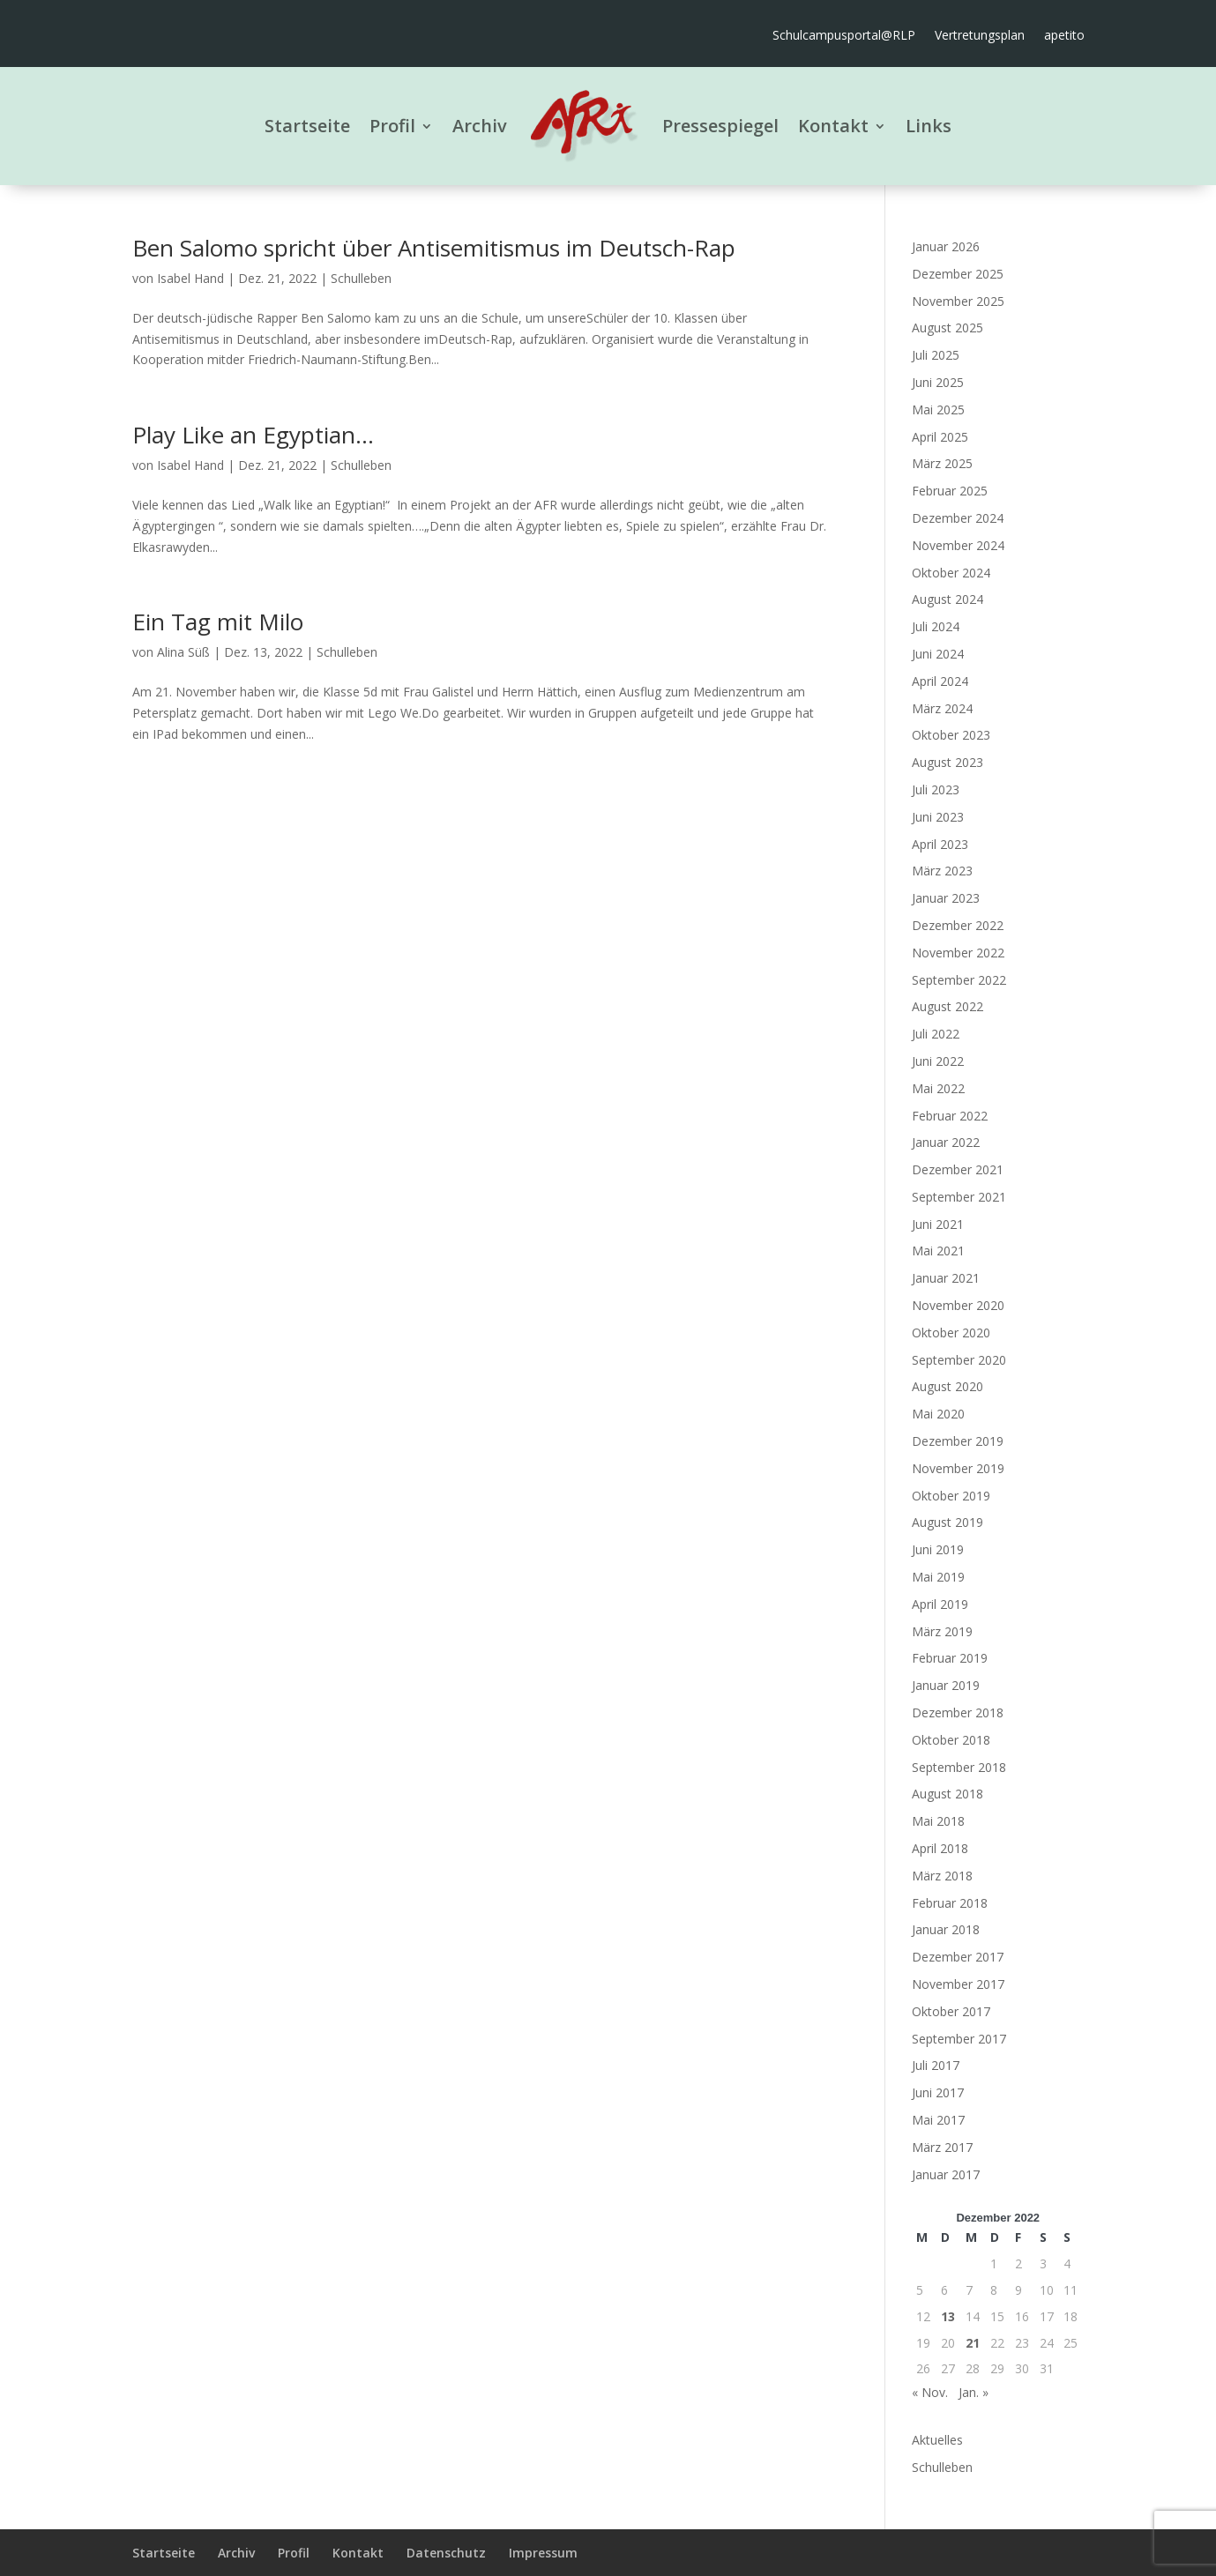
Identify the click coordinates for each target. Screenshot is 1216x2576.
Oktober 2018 (951, 1739)
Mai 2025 (938, 409)
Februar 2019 (950, 1657)
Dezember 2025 (957, 273)
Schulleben (361, 278)
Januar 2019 (946, 1685)
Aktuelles (937, 2439)
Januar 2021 (946, 1277)
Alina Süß (183, 652)
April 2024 (940, 681)
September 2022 (959, 980)
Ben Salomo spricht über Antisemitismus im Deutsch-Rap (433, 248)
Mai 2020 (938, 1413)
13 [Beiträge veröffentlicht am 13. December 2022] (948, 2316)
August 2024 (947, 599)
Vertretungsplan (980, 36)
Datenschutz (446, 2552)
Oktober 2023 (951, 734)
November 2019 (958, 1468)
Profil (392, 126)
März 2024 (942, 708)
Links (928, 126)
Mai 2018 (938, 1821)
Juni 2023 (938, 816)
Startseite (307, 126)
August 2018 (947, 1793)
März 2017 (942, 2147)
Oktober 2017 (951, 2011)
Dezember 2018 (957, 1712)
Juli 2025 (935, 354)
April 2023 (940, 844)
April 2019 (940, 1604)
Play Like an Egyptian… (253, 434)
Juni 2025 (938, 382)
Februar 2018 (950, 1903)
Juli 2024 (935, 626)
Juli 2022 (935, 1033)
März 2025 (942, 463)
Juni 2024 (938, 653)
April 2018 (940, 1848)
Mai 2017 (938, 2119)
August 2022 (947, 1006)
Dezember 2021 (957, 1169)
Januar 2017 (946, 2174)
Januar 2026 (946, 246)
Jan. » (973, 2392)
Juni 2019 (938, 1549)
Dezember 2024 (957, 518)
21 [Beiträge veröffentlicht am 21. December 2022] (973, 2342)
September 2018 (959, 1767)
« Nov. (930, 2392)
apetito (1064, 36)
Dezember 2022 (957, 925)
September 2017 (959, 2038)
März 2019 (942, 1631)
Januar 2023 (946, 898)
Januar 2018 (946, 1929)
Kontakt (833, 126)
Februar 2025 (950, 490)
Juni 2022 (938, 1061)
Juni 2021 (938, 1224)
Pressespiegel (720, 126)
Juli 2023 (935, 789)
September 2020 (959, 1359)
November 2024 (958, 545)
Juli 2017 (935, 2065)
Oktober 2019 (951, 1495)
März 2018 (942, 1875)
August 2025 (947, 327)
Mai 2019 (938, 1576)
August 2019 (947, 1522)
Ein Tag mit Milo (217, 621)
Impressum (543, 2552)
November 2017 (958, 1984)
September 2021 (959, 1196)
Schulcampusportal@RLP (843, 36)
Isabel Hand (190, 278)
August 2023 (947, 762)
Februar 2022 (950, 1115)
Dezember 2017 (957, 1956)
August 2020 (947, 1386)
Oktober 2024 (951, 572)
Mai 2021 (938, 1250)
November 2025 (958, 301)
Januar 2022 (946, 1142)
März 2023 (942, 870)
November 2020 (958, 1305)
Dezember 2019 (957, 1441)
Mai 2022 (938, 1088)
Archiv (479, 126)
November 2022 (958, 952)
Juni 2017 (938, 2092)
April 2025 (940, 436)
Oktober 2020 (951, 1332)
